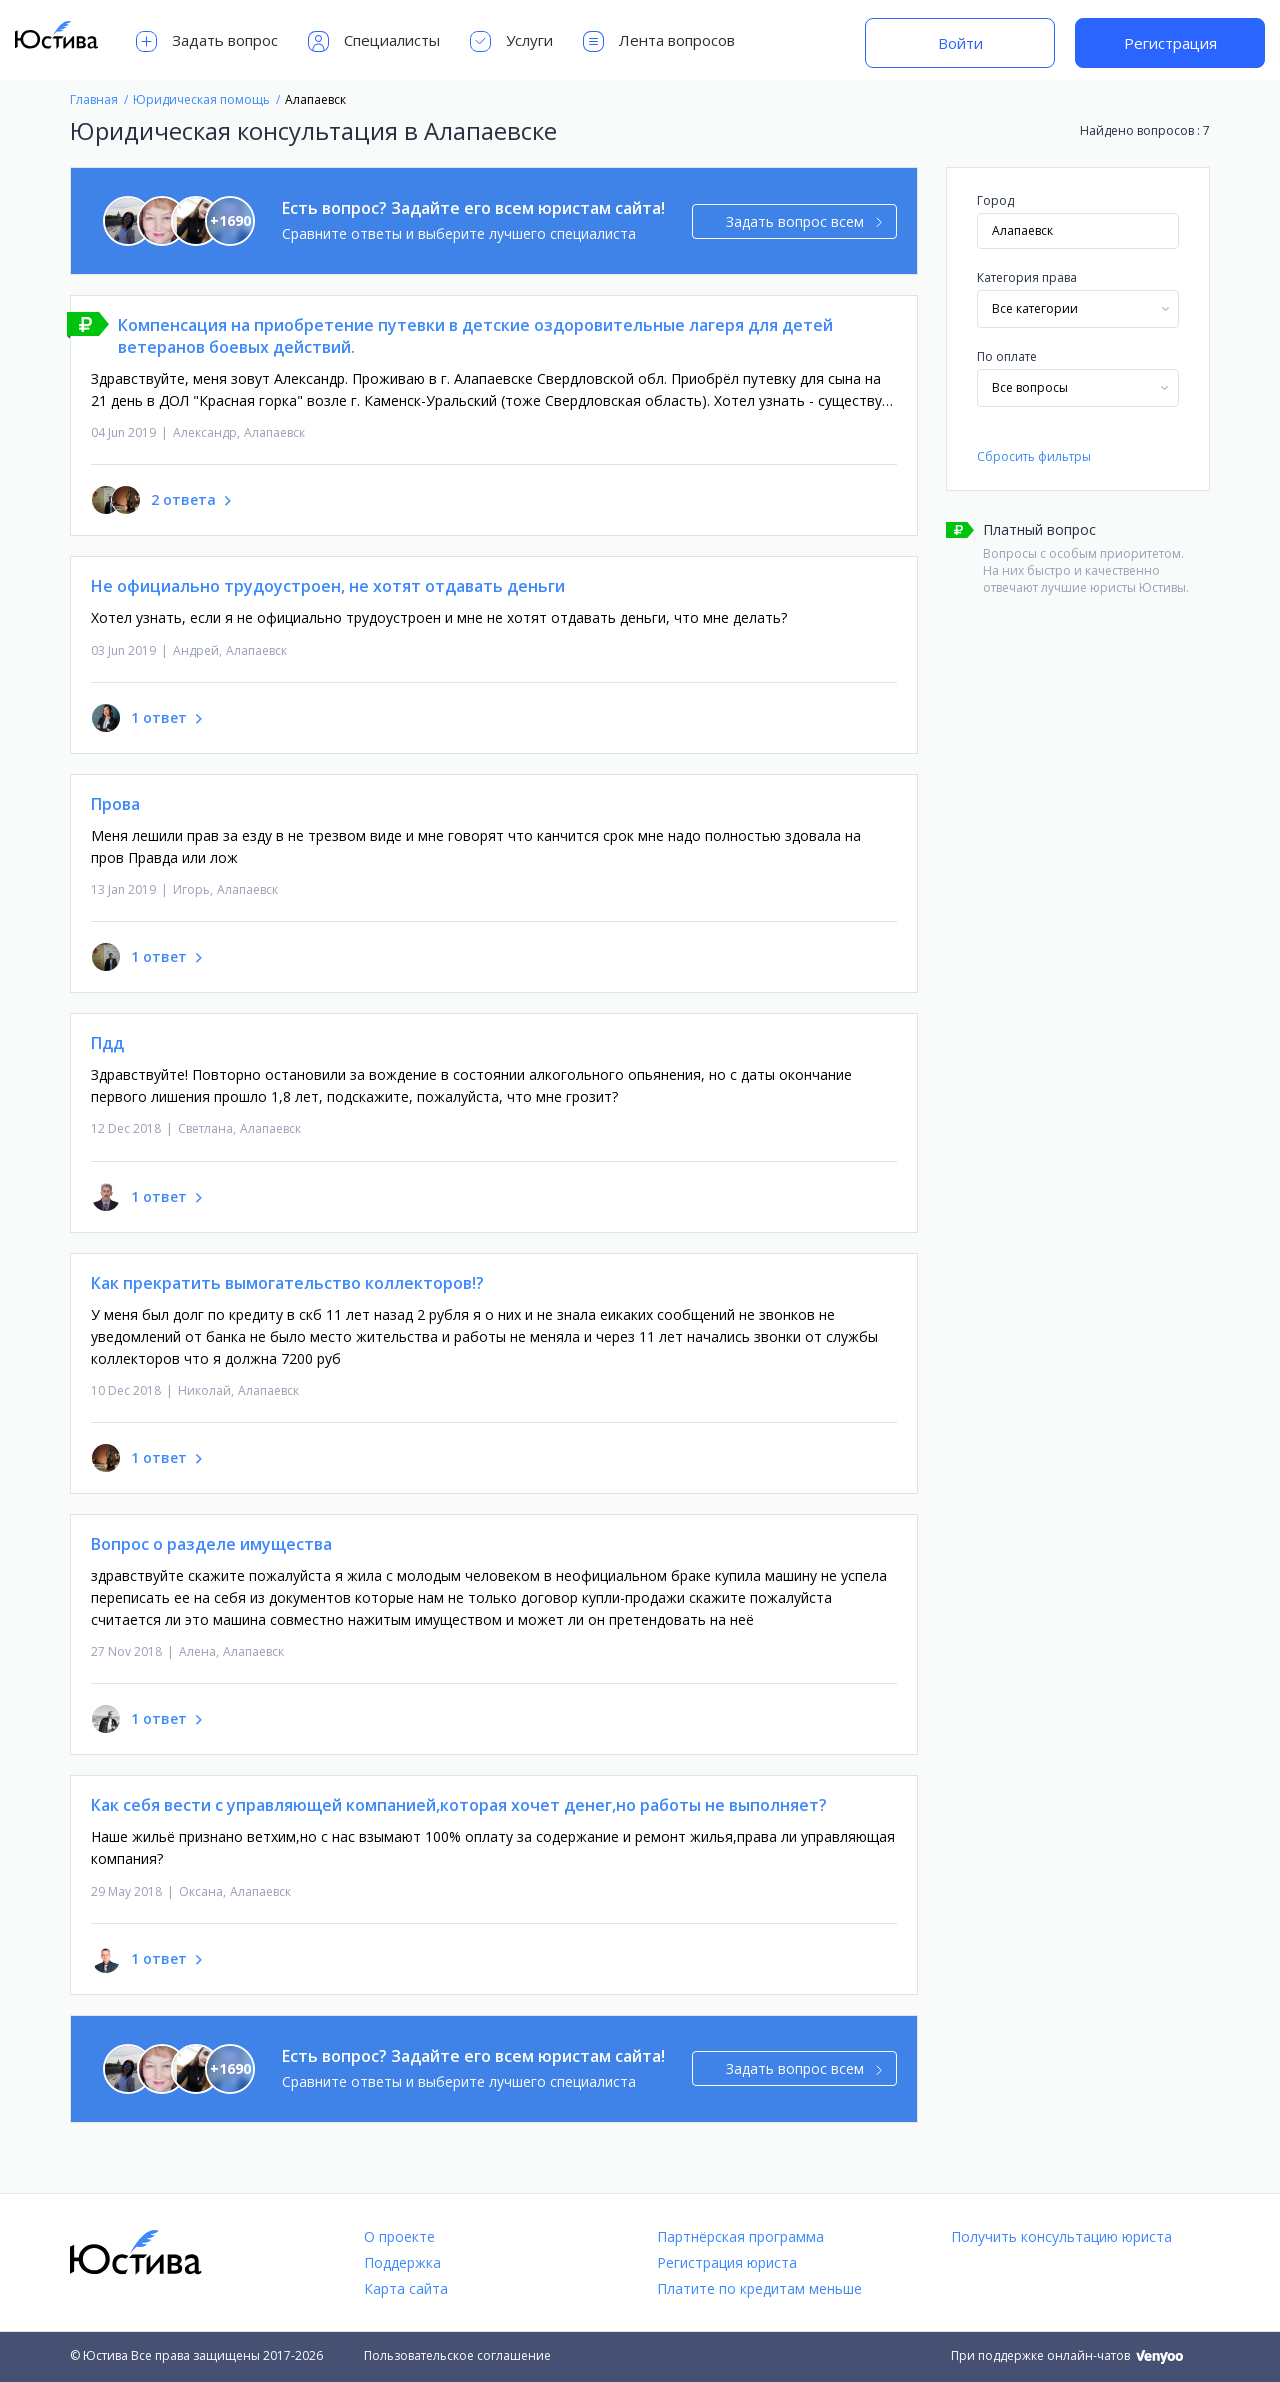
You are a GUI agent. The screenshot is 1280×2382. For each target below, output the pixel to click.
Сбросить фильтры (1034, 456)
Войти (960, 43)
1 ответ (159, 717)
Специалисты (374, 41)
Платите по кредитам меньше (759, 2288)
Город (995, 200)
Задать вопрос (207, 41)
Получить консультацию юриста (1061, 2236)
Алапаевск (274, 432)
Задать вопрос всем (804, 221)
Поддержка (402, 2262)
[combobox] (1078, 309)
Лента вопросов (659, 41)
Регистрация (1170, 43)
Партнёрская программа (740, 2236)
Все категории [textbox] (1035, 308)
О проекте (399, 2236)
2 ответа (183, 499)
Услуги (511, 41)
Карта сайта (406, 2288)
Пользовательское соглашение (457, 2355)
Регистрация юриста (727, 2262)
